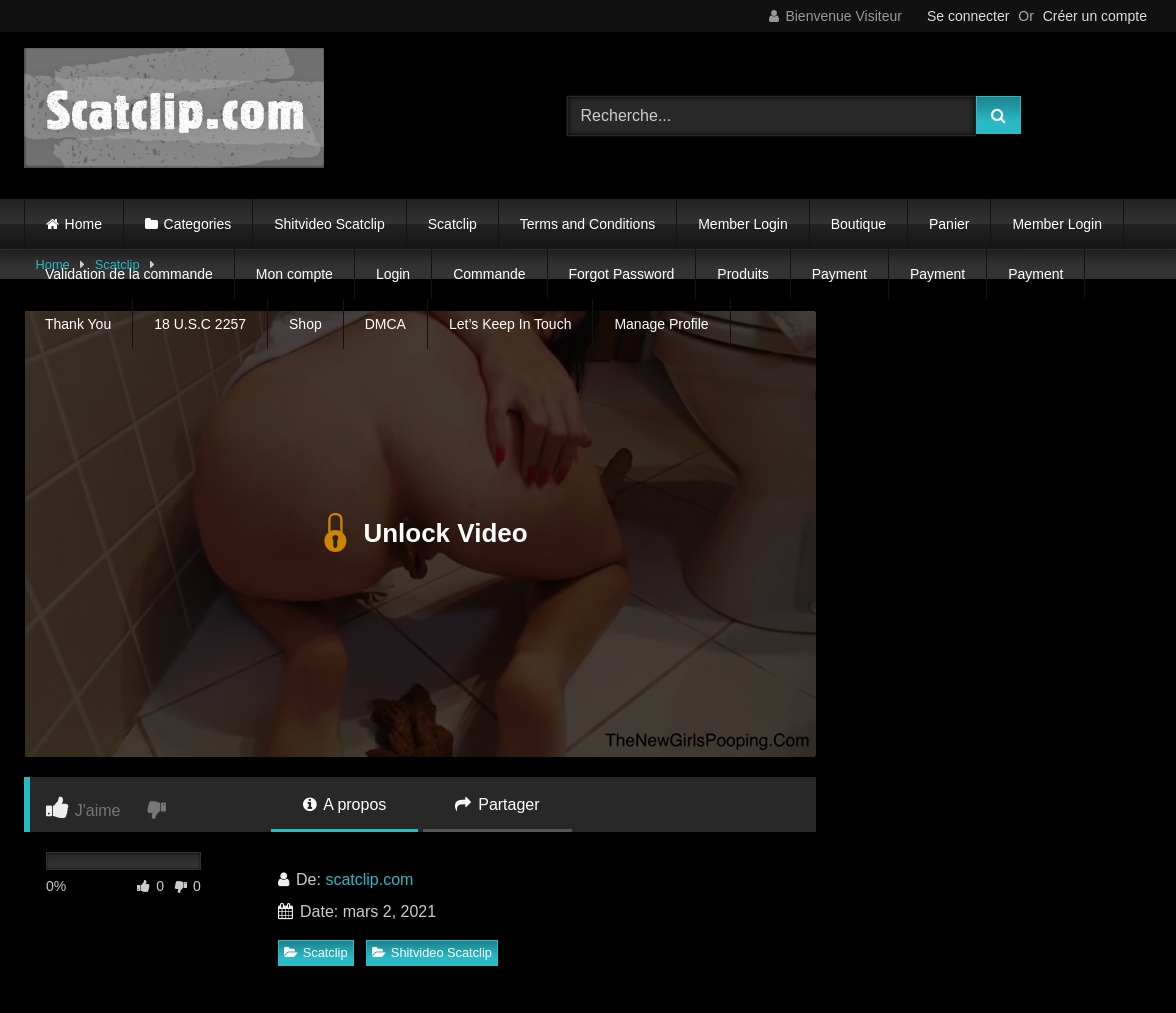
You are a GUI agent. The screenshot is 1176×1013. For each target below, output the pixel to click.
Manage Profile (661, 324)
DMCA (385, 324)
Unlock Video (419, 534)
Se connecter (968, 16)
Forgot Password (622, 274)
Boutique (858, 224)
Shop (305, 324)
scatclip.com (369, 879)
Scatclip (452, 224)
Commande (489, 274)
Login (393, 274)
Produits (742, 274)
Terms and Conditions (587, 224)
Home (83, 224)
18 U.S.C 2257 (200, 324)
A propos (345, 804)
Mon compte (294, 274)
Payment (839, 274)
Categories (198, 224)
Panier (949, 224)
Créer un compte (1095, 16)
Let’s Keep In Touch (510, 324)
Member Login (743, 224)
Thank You (78, 324)
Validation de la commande (129, 274)
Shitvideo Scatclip (329, 224)
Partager (497, 804)
